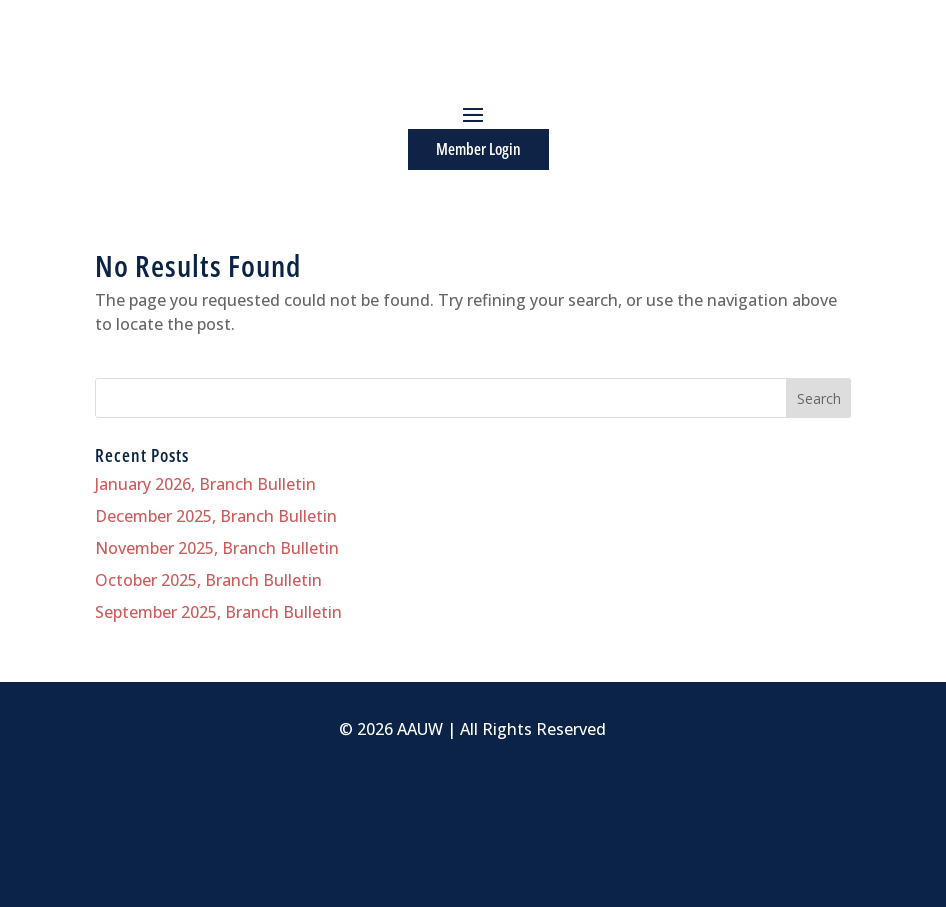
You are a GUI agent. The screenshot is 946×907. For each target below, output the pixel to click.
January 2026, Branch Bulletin (205, 484)
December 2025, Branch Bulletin (216, 516)
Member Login (478, 149)
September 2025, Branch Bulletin (218, 612)
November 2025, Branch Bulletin (217, 548)
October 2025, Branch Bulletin (208, 580)
